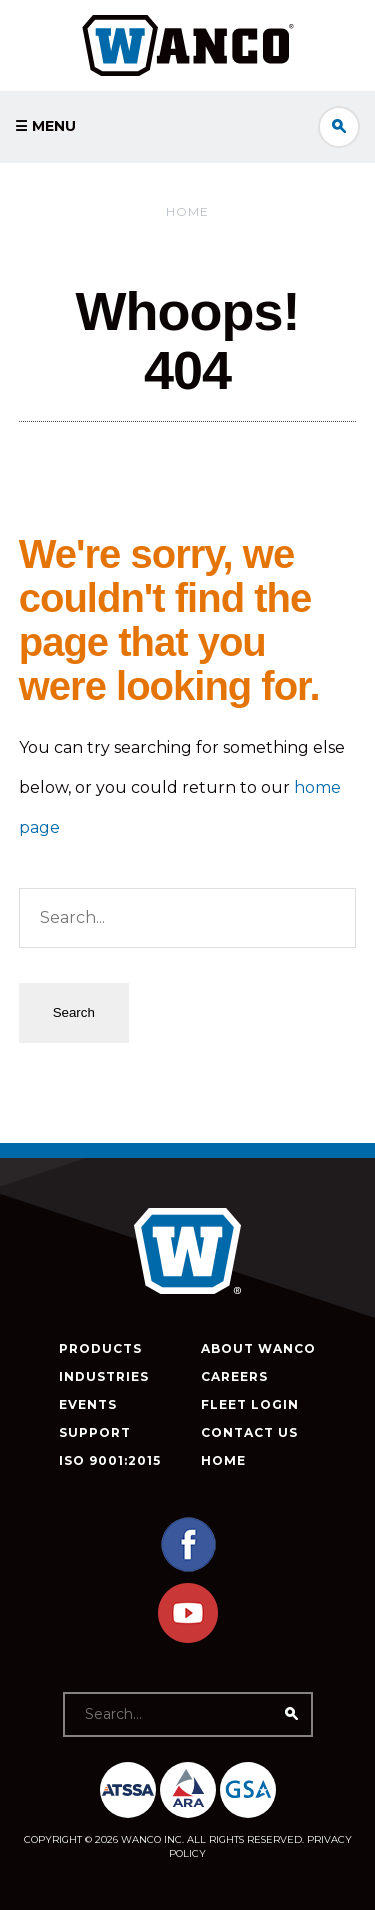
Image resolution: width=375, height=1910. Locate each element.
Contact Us (249, 1432)
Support (95, 1432)
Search (339, 127)
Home (187, 211)
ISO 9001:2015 (110, 1460)
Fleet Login (250, 1404)
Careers (234, 1376)
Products (100, 1348)
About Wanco (258, 1348)
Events (88, 1404)
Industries (104, 1376)
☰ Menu (45, 126)
